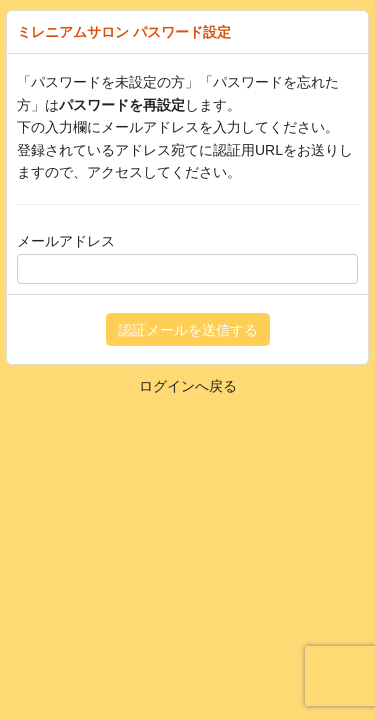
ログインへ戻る (188, 386)
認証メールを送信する (188, 330)
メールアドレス (66, 241)
